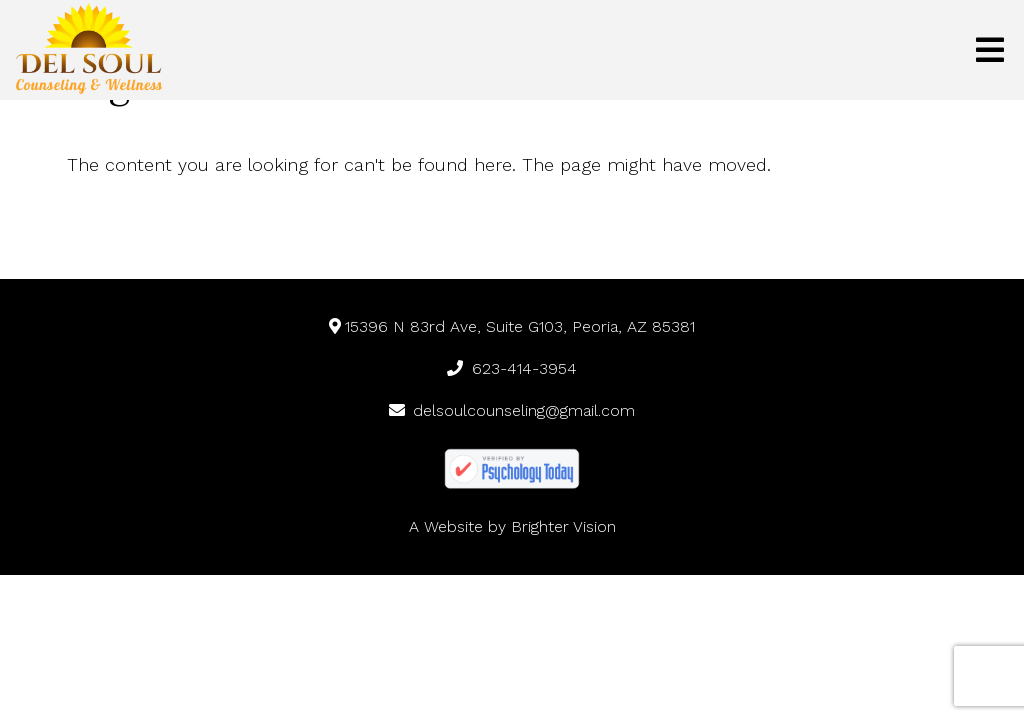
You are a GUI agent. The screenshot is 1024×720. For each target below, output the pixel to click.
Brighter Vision (563, 526)
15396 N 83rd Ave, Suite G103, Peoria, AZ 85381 (512, 326)
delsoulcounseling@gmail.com (512, 410)
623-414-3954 (512, 368)
